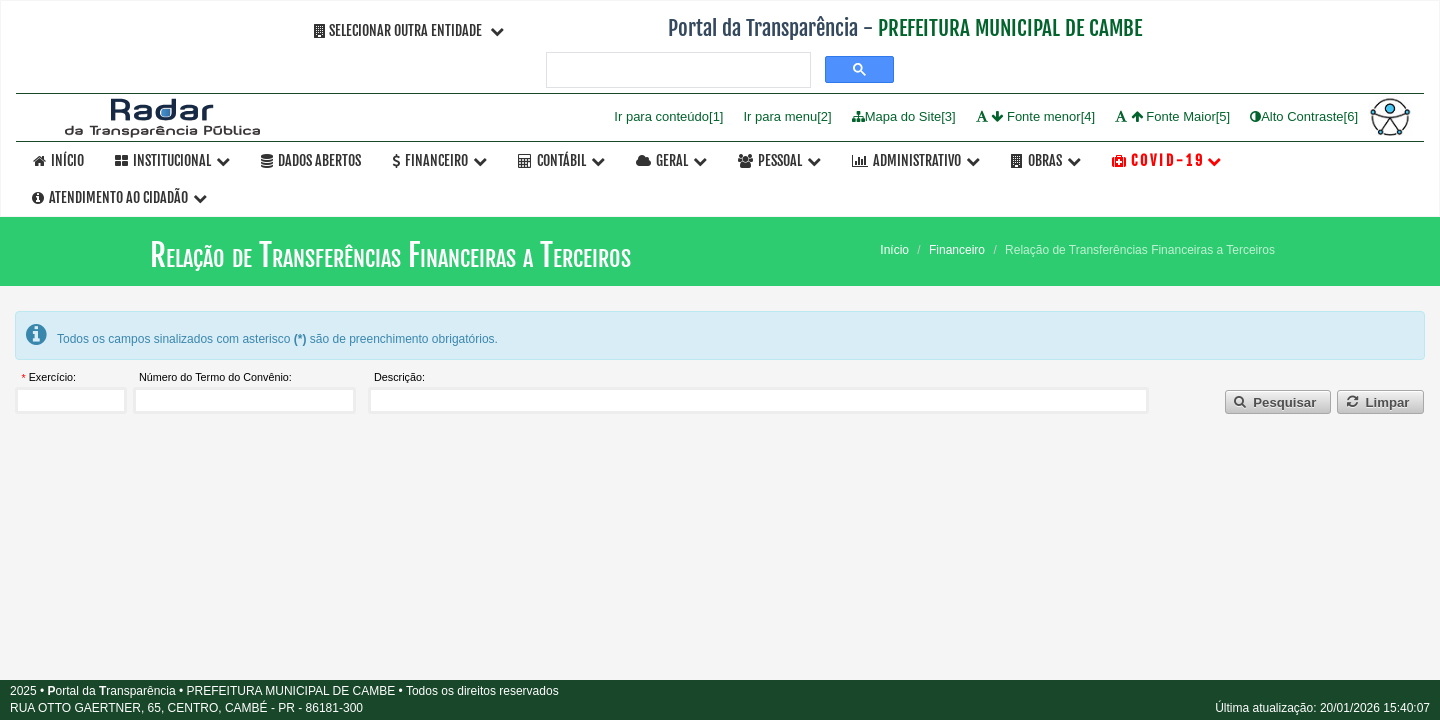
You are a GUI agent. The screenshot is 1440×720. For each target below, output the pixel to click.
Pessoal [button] (779, 160)
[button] (1278, 402)
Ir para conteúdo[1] (668, 116)
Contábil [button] (561, 160)
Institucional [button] (172, 160)
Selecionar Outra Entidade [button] (409, 30)
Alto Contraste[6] (1304, 116)
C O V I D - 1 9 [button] (1166, 160)
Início (58, 160)
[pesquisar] (676, 70)
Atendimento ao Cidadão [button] (119, 197)
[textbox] (71, 400)
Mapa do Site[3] (904, 116)
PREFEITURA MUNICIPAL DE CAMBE (1010, 28)
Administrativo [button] (916, 160)
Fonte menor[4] (1035, 116)
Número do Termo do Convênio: (215, 378)
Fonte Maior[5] (1172, 116)
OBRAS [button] (1046, 160)
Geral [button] (671, 160)
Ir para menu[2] (787, 116)
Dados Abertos (311, 160)
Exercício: (52, 378)
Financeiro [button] (439, 160)
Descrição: (399, 378)
